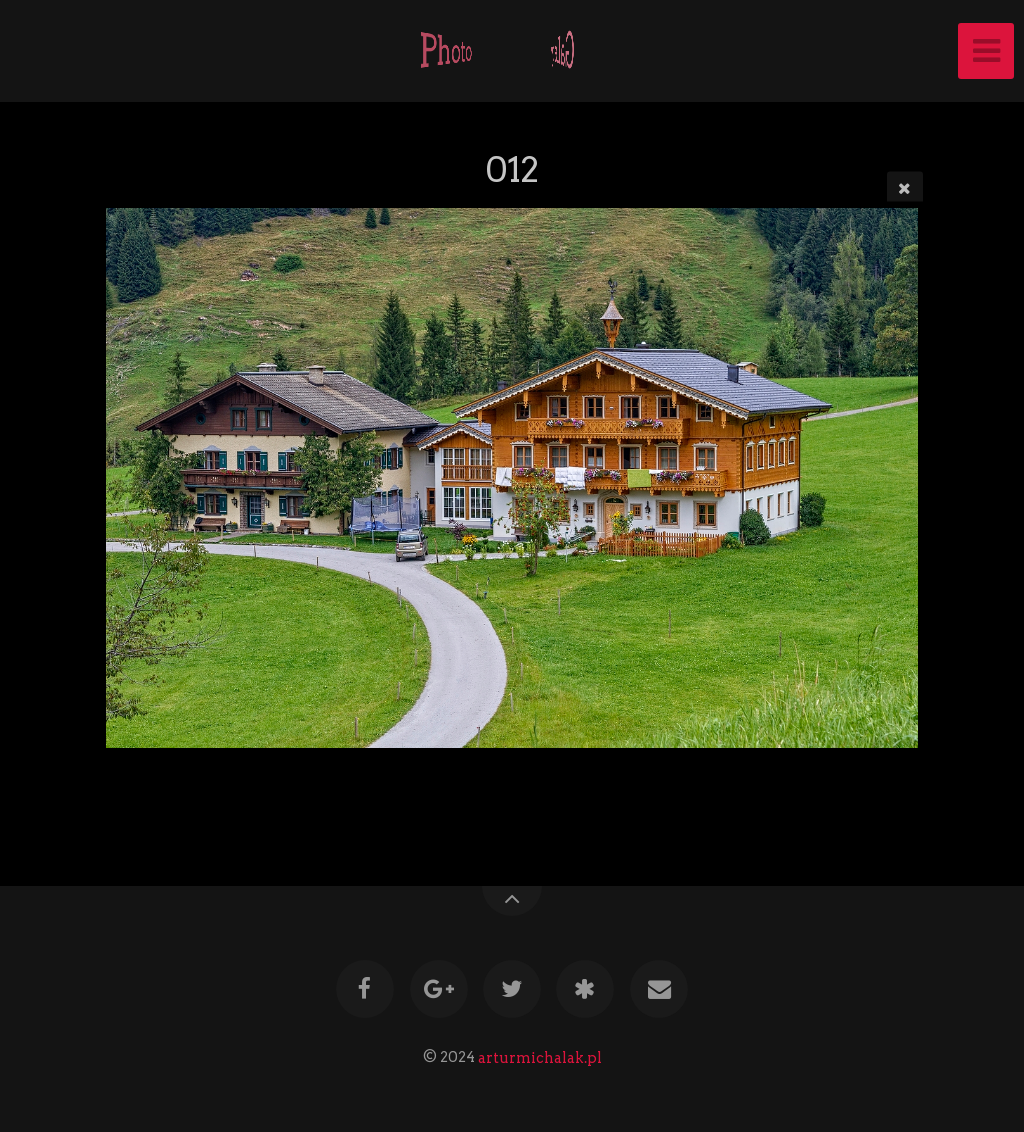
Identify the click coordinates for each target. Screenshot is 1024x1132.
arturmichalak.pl (540, 1057)
